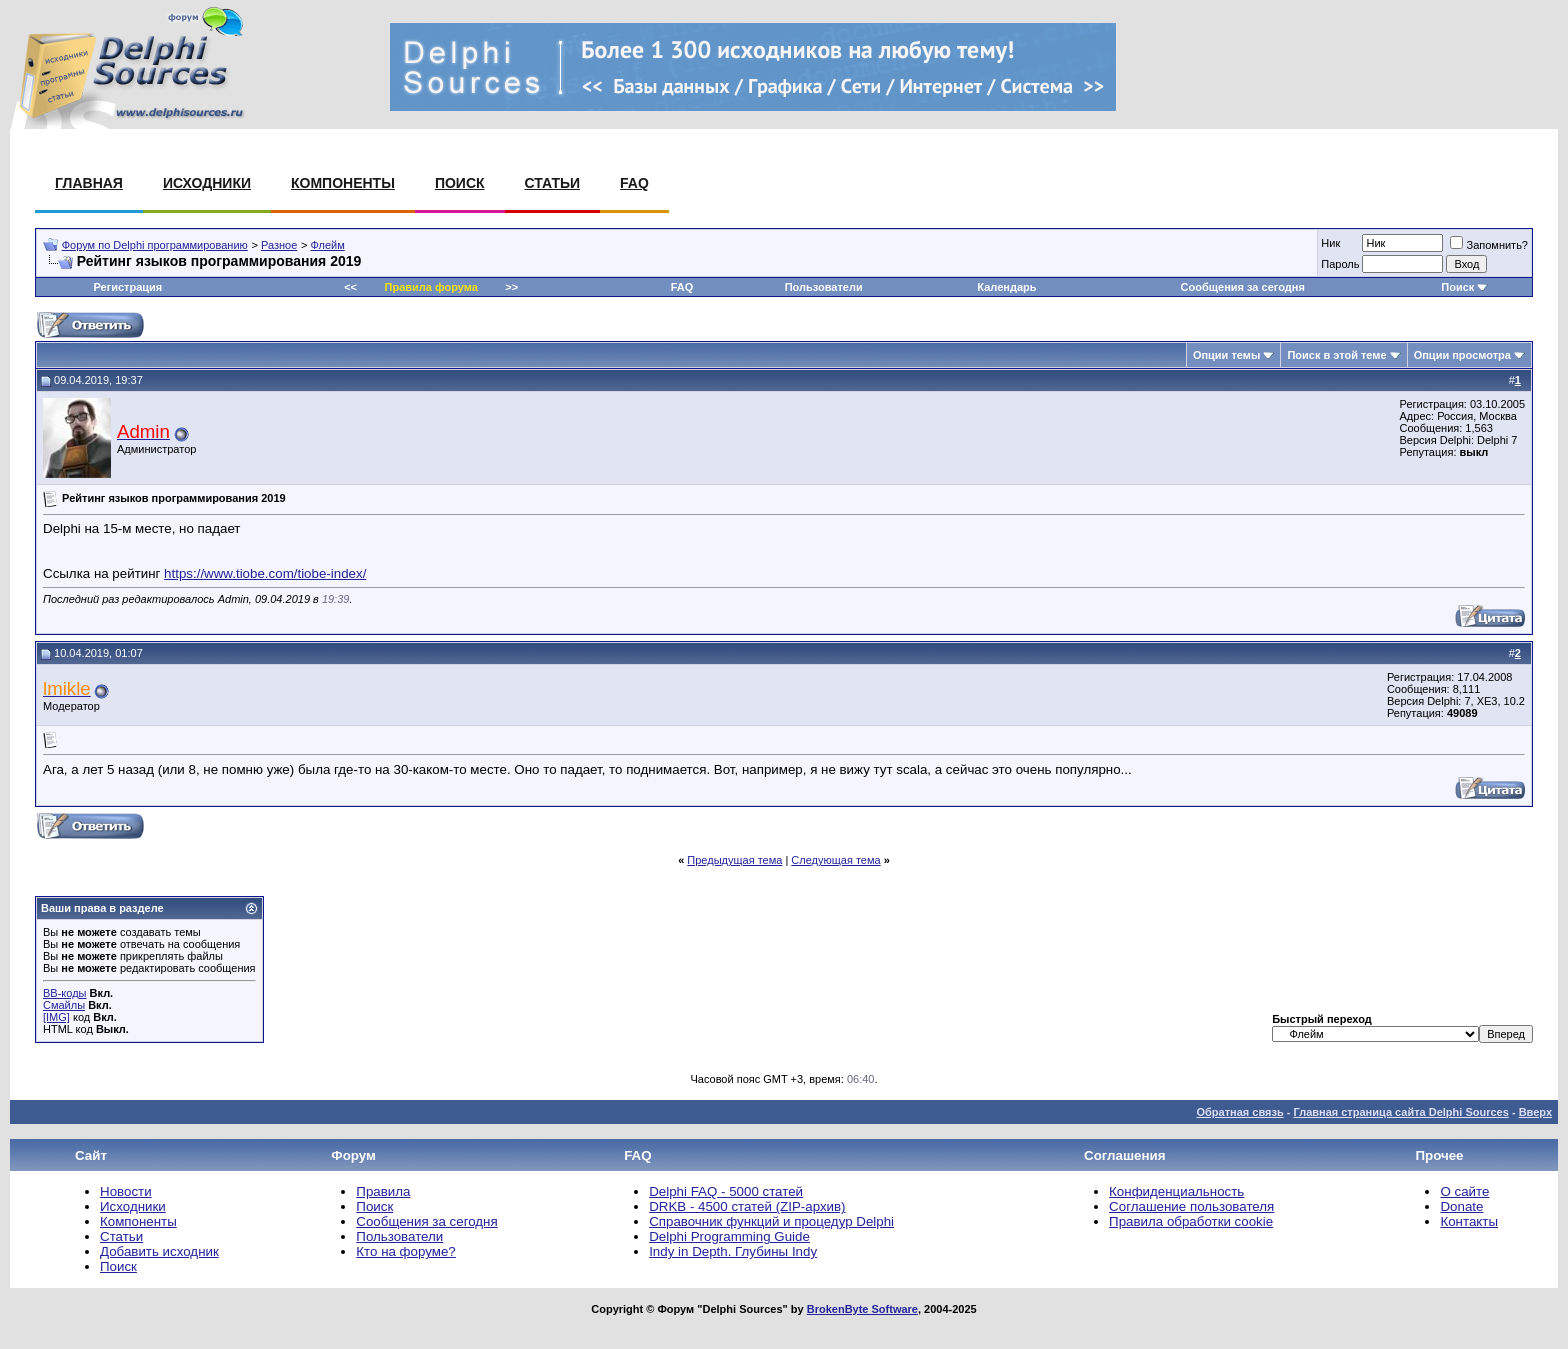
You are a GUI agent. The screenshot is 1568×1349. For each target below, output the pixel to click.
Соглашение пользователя (1191, 1206)
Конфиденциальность (1176, 1191)
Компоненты (343, 183)
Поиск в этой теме (1336, 355)
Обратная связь (1239, 1112)
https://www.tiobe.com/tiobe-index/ (265, 573)
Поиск (460, 183)
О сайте (1464, 1191)
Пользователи (824, 287)
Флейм (328, 245)
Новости (126, 1191)
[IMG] (56, 1017)
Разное (279, 245)
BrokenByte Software (862, 1309)
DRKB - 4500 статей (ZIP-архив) (747, 1206)
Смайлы (64, 1005)
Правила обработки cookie (1191, 1221)
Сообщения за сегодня (1243, 287)
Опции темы (1226, 355)
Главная (89, 183)
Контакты (1469, 1221)
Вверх (1535, 1112)
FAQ (634, 183)
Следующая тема (835, 860)
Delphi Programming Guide (729, 1236)
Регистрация (127, 287)
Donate (1461, 1206)
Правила (383, 1191)
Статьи (553, 183)
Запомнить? (1489, 245)
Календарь (1006, 287)
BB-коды (64, 993)
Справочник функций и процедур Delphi (771, 1221)
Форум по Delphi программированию (155, 245)
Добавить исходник (159, 1251)
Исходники (207, 183)
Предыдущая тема (734, 860)
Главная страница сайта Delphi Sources (1400, 1112)
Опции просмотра (1462, 355)
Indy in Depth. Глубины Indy (733, 1251)
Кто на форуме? (405, 1251)
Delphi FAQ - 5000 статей (726, 1191)
